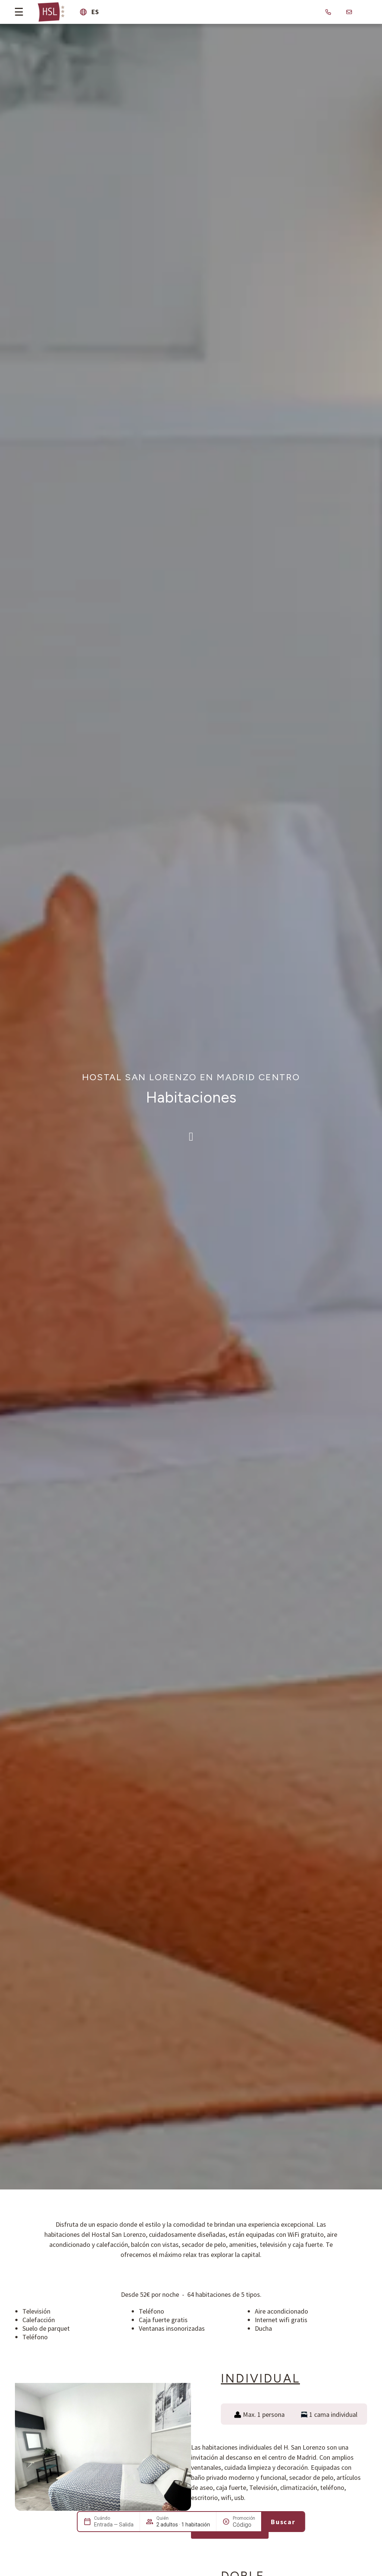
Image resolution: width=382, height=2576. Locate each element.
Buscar (283, 2521)
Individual (260, 2378)
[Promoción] (244, 2524)
